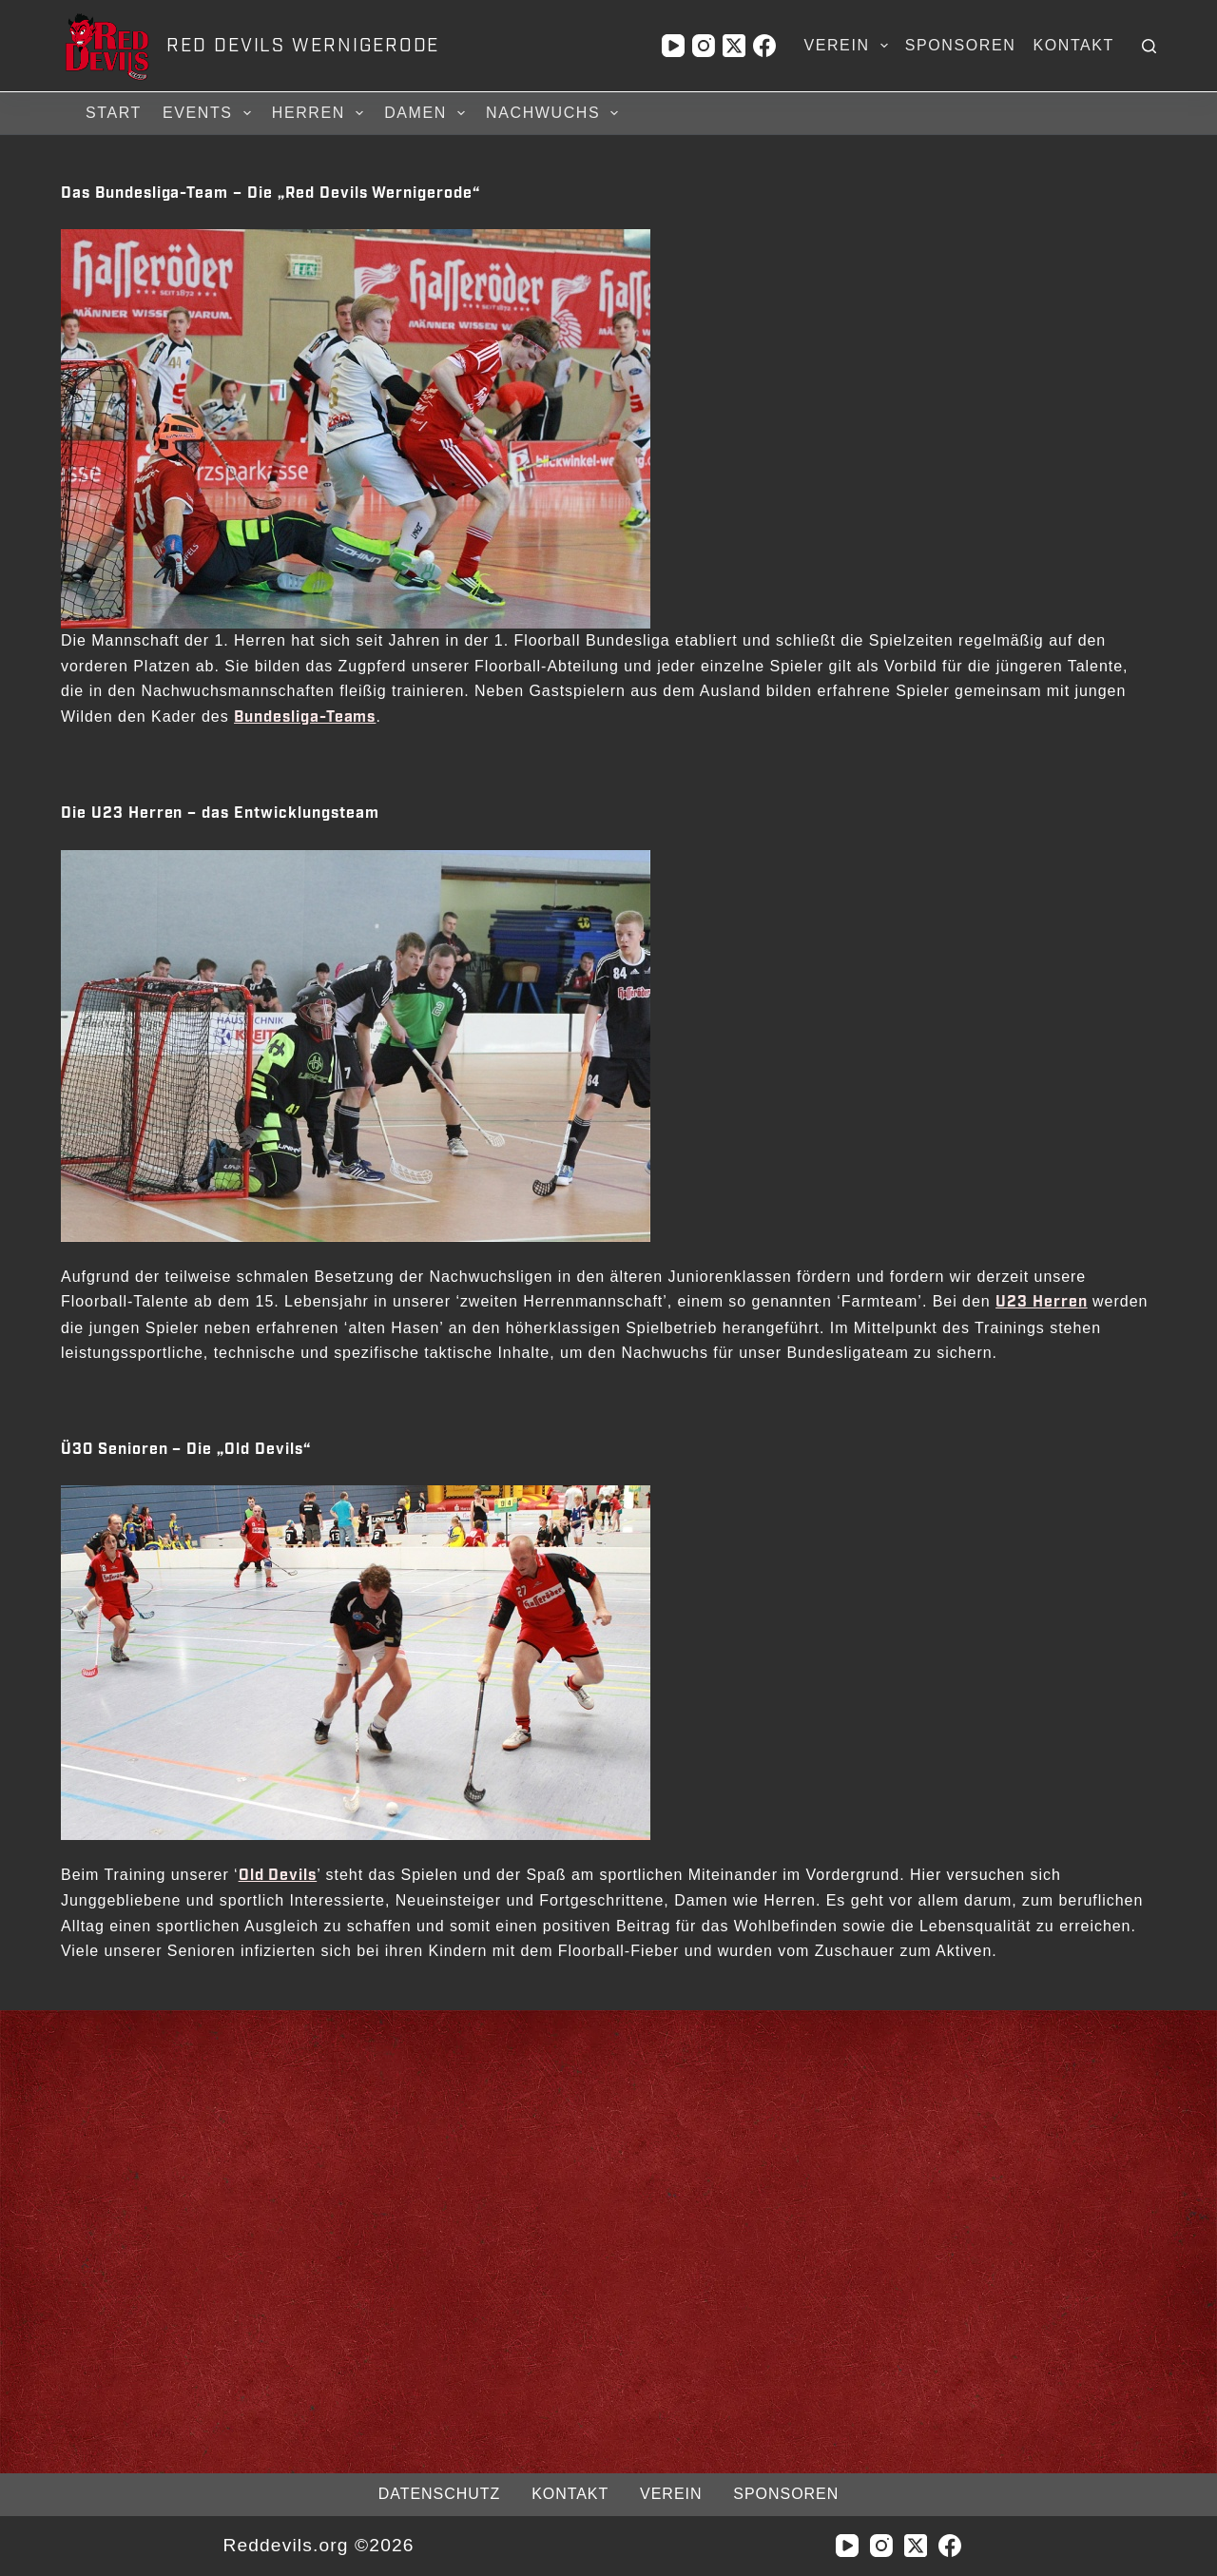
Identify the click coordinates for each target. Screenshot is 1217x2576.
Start (114, 113)
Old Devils (278, 1876)
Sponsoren (960, 45)
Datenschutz (439, 2494)
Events (210, 113)
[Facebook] (764, 45)
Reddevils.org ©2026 (318, 2545)
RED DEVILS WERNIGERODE (302, 45)
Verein (849, 45)
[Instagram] (703, 45)
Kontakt (1073, 45)
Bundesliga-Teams (305, 717)
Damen (427, 113)
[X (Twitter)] (734, 45)
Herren (320, 113)
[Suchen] (1149, 46)
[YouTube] (673, 45)
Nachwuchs (555, 113)
